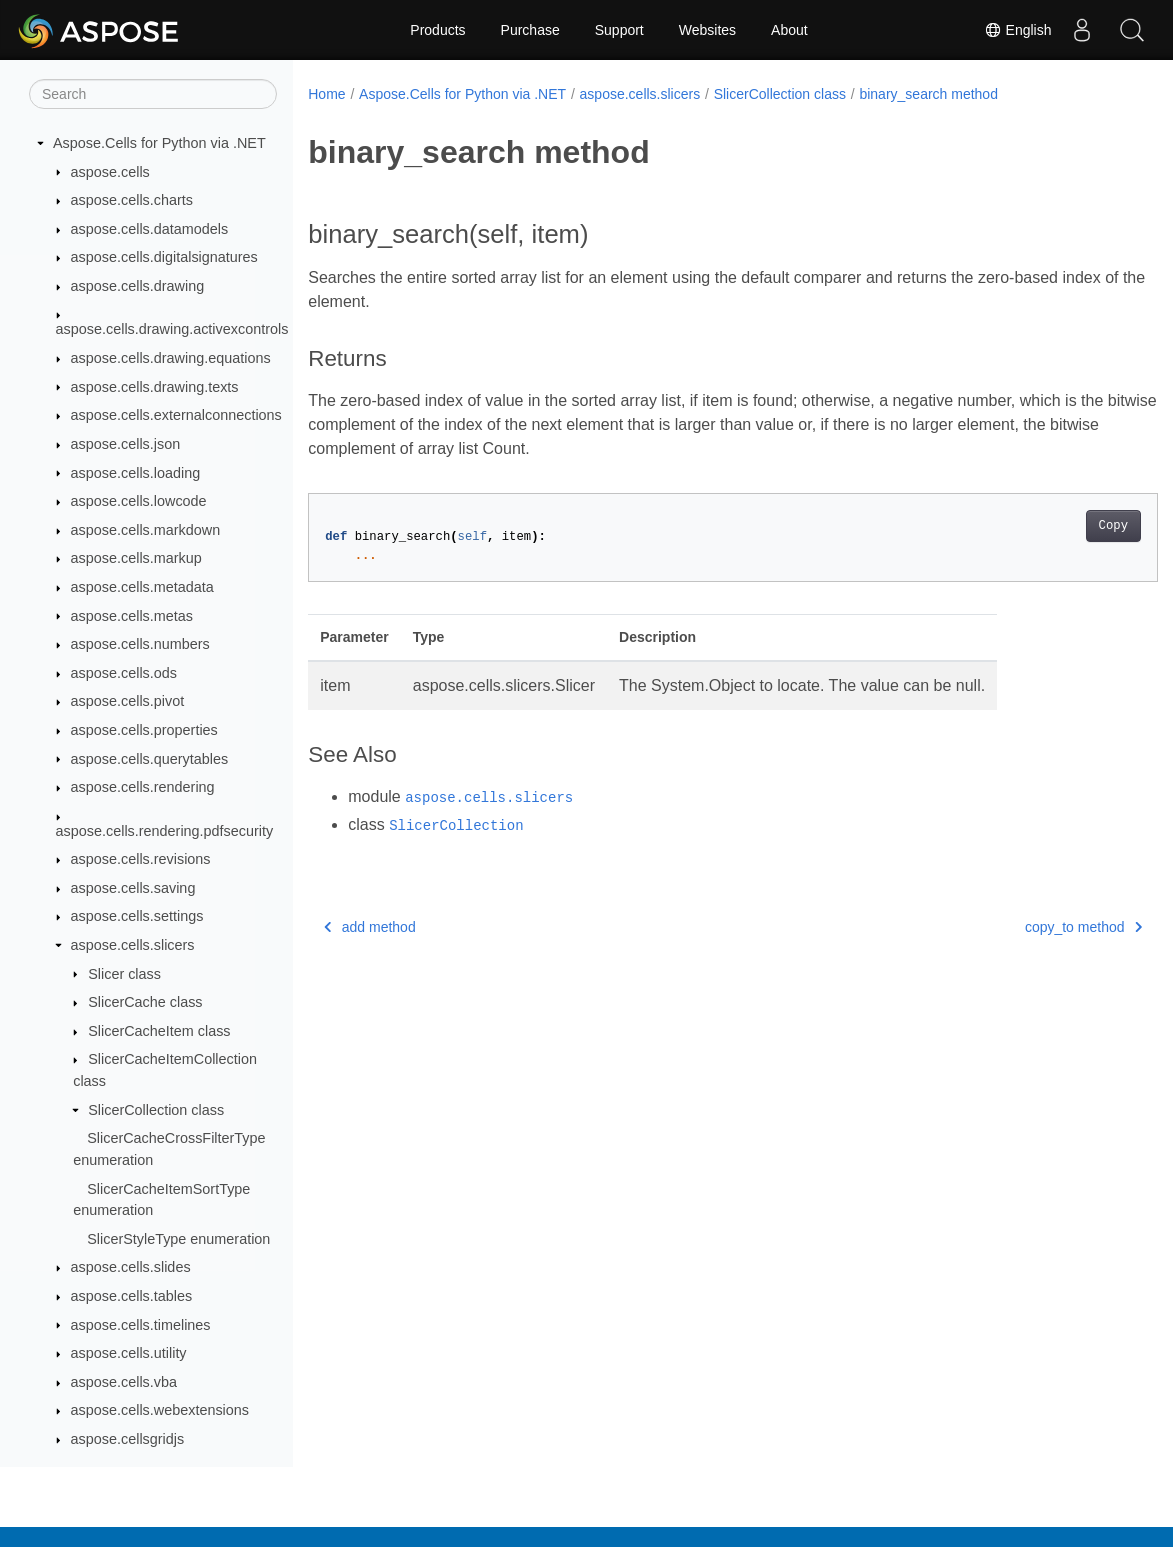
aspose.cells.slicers (133, 945)
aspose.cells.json (126, 444)
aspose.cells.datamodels (150, 229)
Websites (707, 30)
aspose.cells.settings (137, 916)
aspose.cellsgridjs (128, 1439)
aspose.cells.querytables (150, 759)
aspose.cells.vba (124, 1382)
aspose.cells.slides (131, 1267)
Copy (1053, 526)
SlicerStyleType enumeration (178, 1239)
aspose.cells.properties (144, 730)
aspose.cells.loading (136, 473)
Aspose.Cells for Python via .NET (159, 143)
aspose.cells (110, 172)
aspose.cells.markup (136, 558)
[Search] (153, 94)
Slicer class (124, 974)
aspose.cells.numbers (140, 644)
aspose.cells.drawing (138, 286)
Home (326, 94)
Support (619, 30)
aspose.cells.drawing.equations (171, 358)
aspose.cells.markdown (146, 530)
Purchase (530, 30)
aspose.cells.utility (129, 1353)
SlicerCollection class (156, 1110)
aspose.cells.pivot (128, 701)
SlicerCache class (145, 1002)
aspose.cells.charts (132, 200)
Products (437, 30)
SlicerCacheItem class (159, 1031)
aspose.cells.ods (124, 673)
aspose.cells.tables (132, 1296)
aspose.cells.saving (133, 888)
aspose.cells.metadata (142, 587)
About (789, 30)
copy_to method (1024, 927)
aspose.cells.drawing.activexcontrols (172, 329)
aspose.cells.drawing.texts (155, 387)
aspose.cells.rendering (143, 787)
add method (369, 927)
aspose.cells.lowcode (139, 501)
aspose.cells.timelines (141, 1325)
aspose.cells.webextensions (160, 1410)
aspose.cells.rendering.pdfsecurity (165, 831)
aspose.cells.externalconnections (176, 415)
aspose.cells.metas (132, 616)
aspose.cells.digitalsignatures (164, 257)
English (1018, 30)
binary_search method (928, 94)
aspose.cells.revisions (141, 859)
